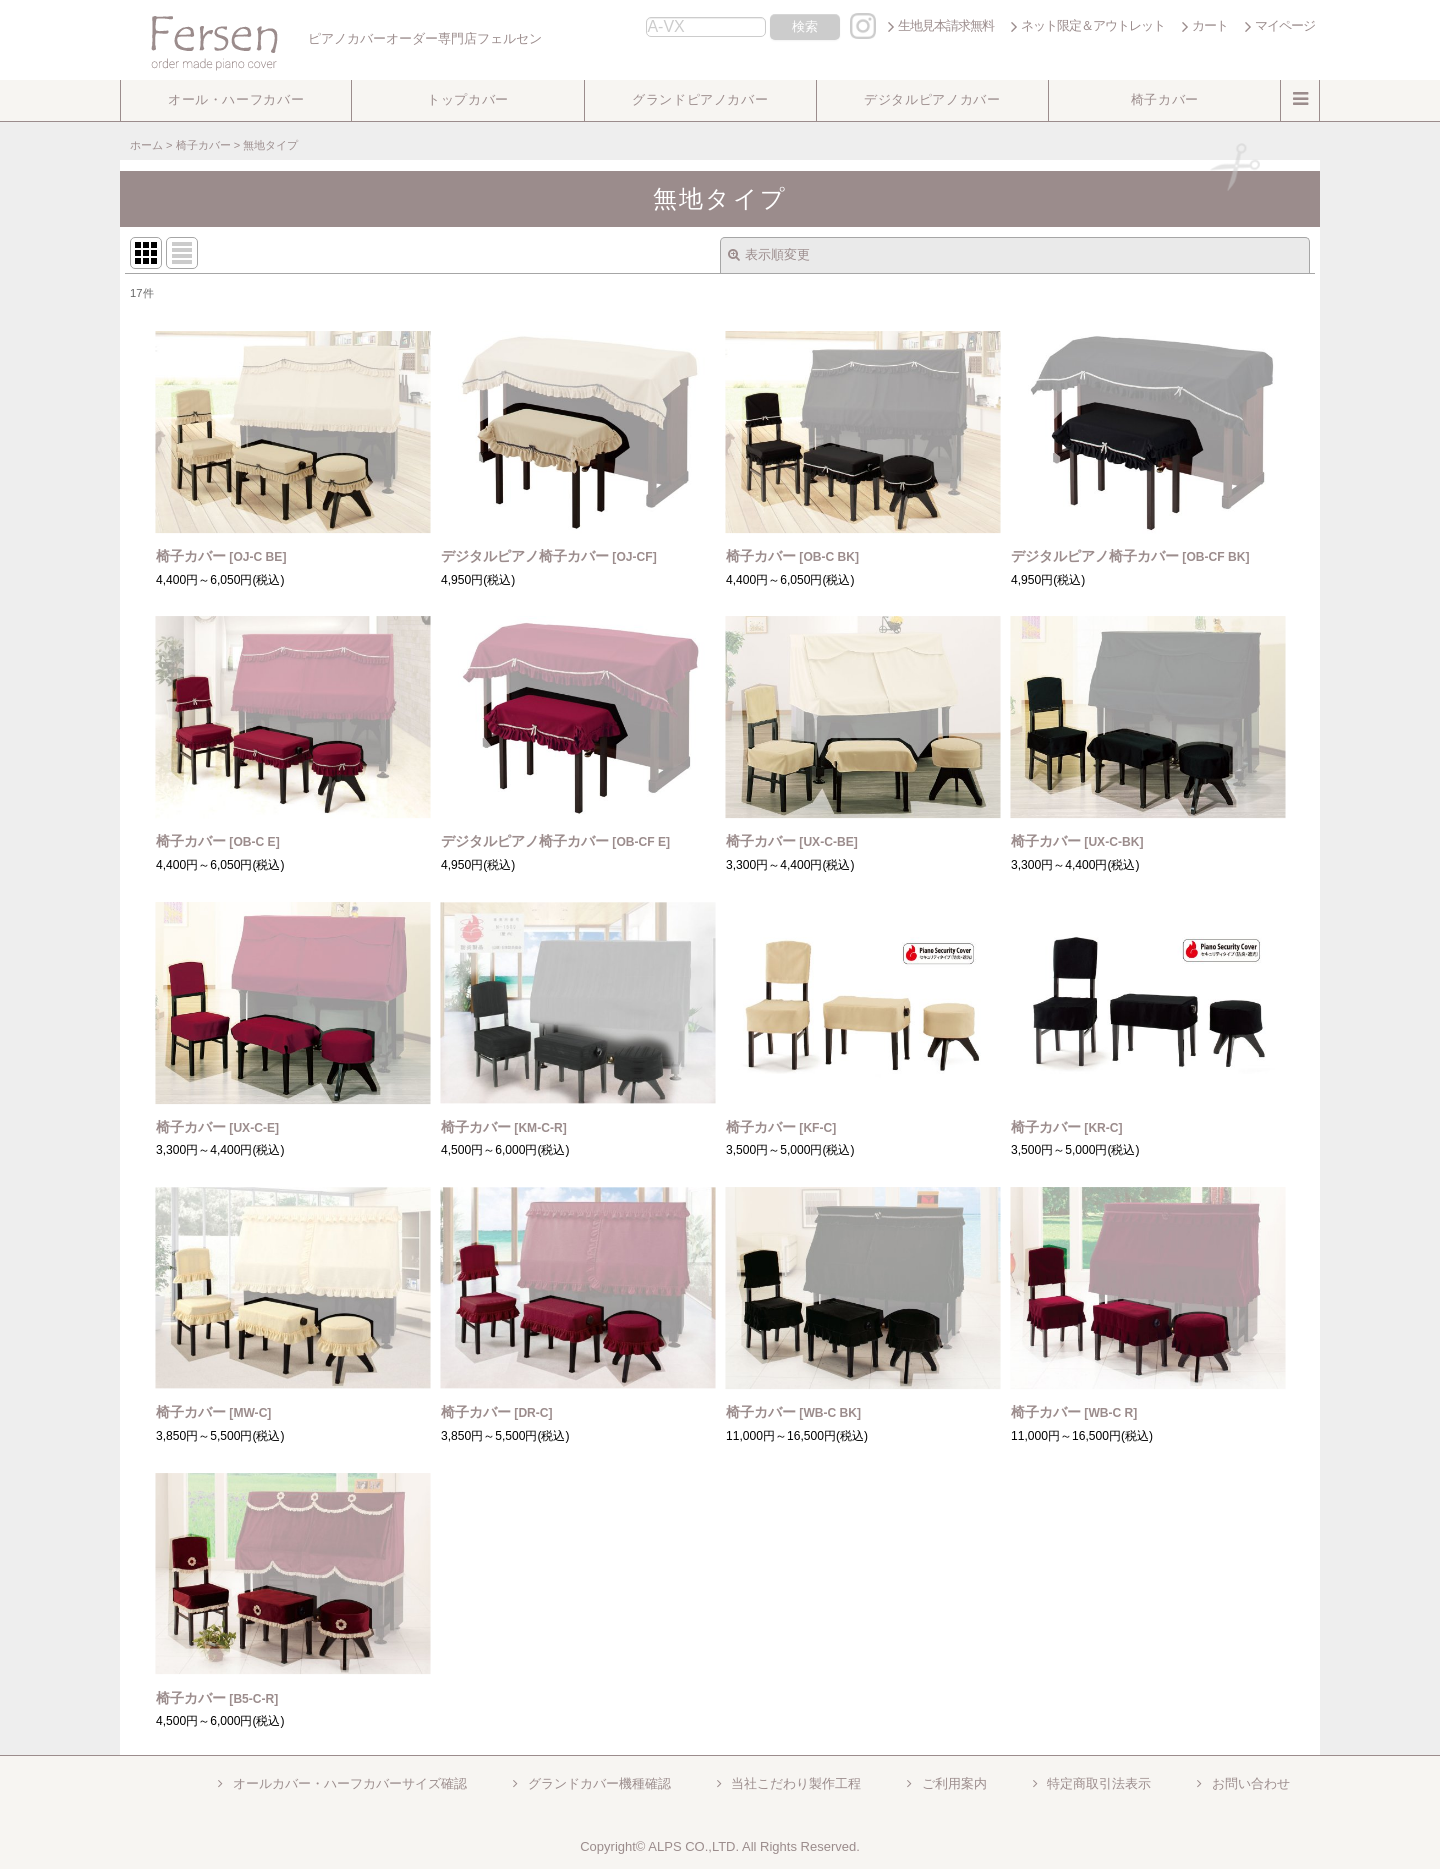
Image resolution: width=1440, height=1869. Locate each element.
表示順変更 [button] (769, 254)
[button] (236, 100)
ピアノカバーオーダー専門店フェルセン (333, 38)
